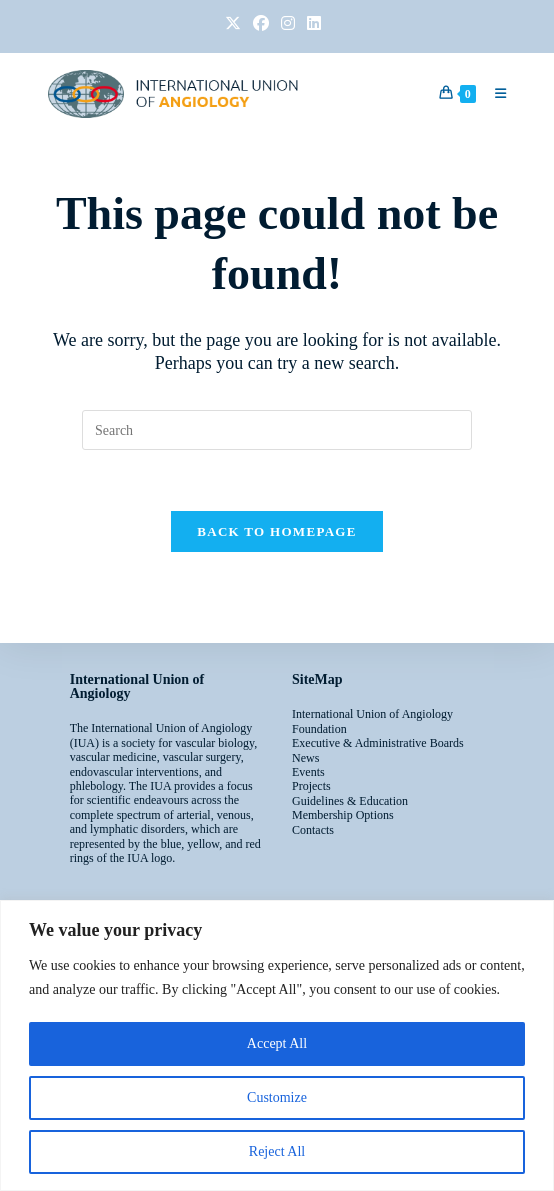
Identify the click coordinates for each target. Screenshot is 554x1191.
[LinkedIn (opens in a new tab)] (311, 24)
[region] (277, 1045)
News (305, 758)
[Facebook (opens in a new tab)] (261, 24)
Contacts (313, 830)
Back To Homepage (276, 531)
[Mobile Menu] (493, 93)
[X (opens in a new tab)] (233, 24)
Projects (311, 786)
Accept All (277, 1043)
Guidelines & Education (350, 801)
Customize (277, 1097)
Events (308, 772)
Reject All (277, 1151)
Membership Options (343, 815)
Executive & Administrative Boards (378, 743)
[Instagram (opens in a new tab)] (288, 24)
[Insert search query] (277, 430)
